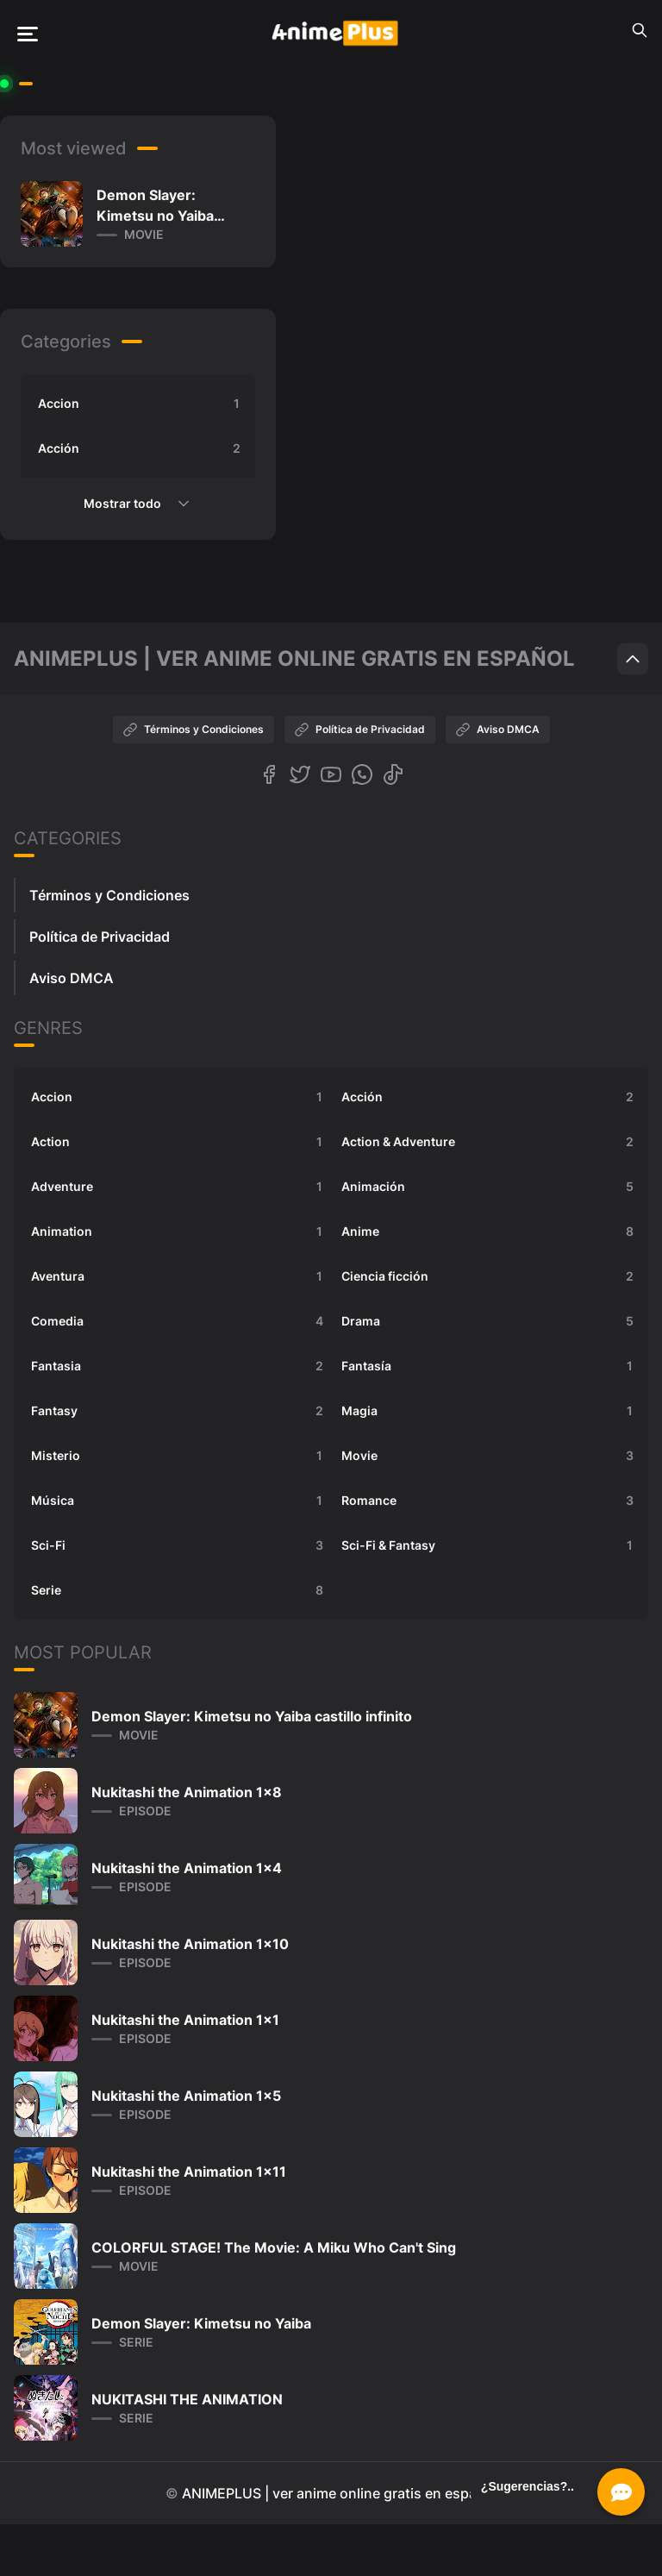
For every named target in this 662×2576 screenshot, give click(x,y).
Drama (489, 1321)
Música (179, 1500)
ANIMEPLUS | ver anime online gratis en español (339, 2493)
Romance (489, 1500)
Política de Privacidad (360, 729)
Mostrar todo (138, 503)
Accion (141, 403)
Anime (489, 1231)
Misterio (179, 1455)
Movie (489, 1455)
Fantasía (489, 1366)
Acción (141, 448)
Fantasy (179, 1411)
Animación (489, 1186)
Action (179, 1141)
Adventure (179, 1186)
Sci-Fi (179, 1545)
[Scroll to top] (632, 658)
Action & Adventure (489, 1141)
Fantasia (179, 1366)
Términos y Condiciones (193, 729)
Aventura (179, 1276)
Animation (179, 1231)
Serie (179, 1590)
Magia (489, 1411)
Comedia (179, 1321)
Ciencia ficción (489, 1276)
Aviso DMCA (498, 729)
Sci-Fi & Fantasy (489, 1545)
